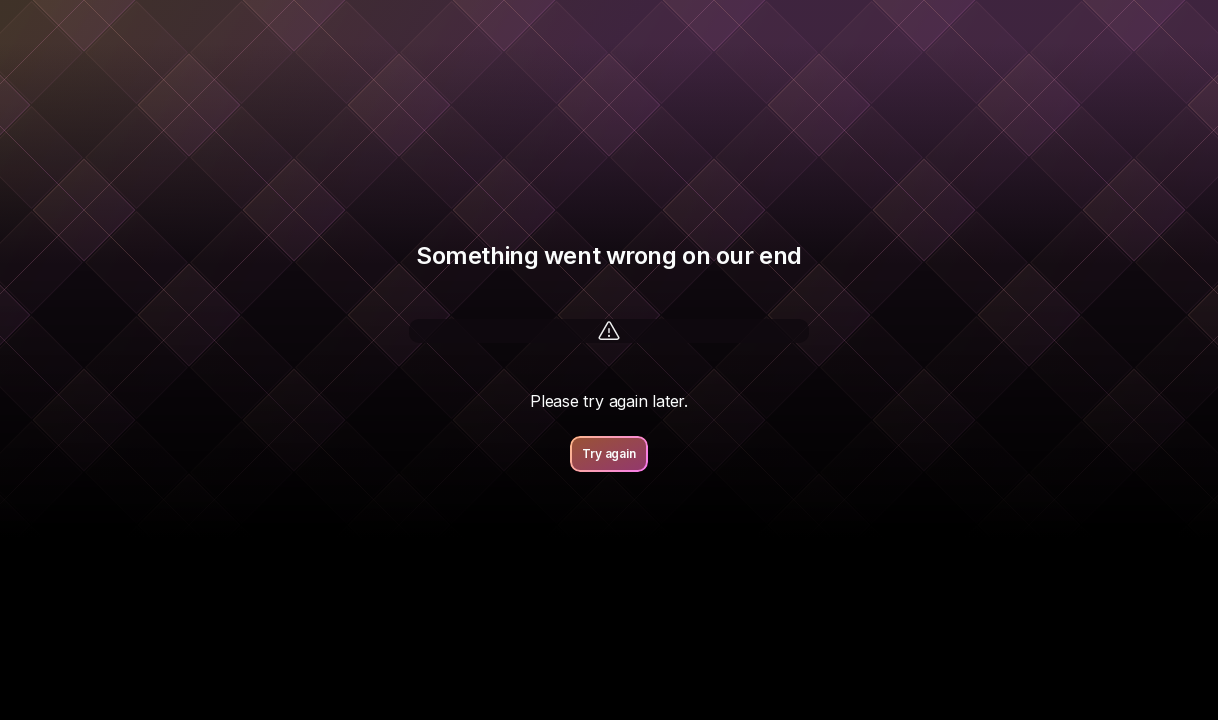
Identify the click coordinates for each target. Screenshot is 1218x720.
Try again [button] (609, 453)
